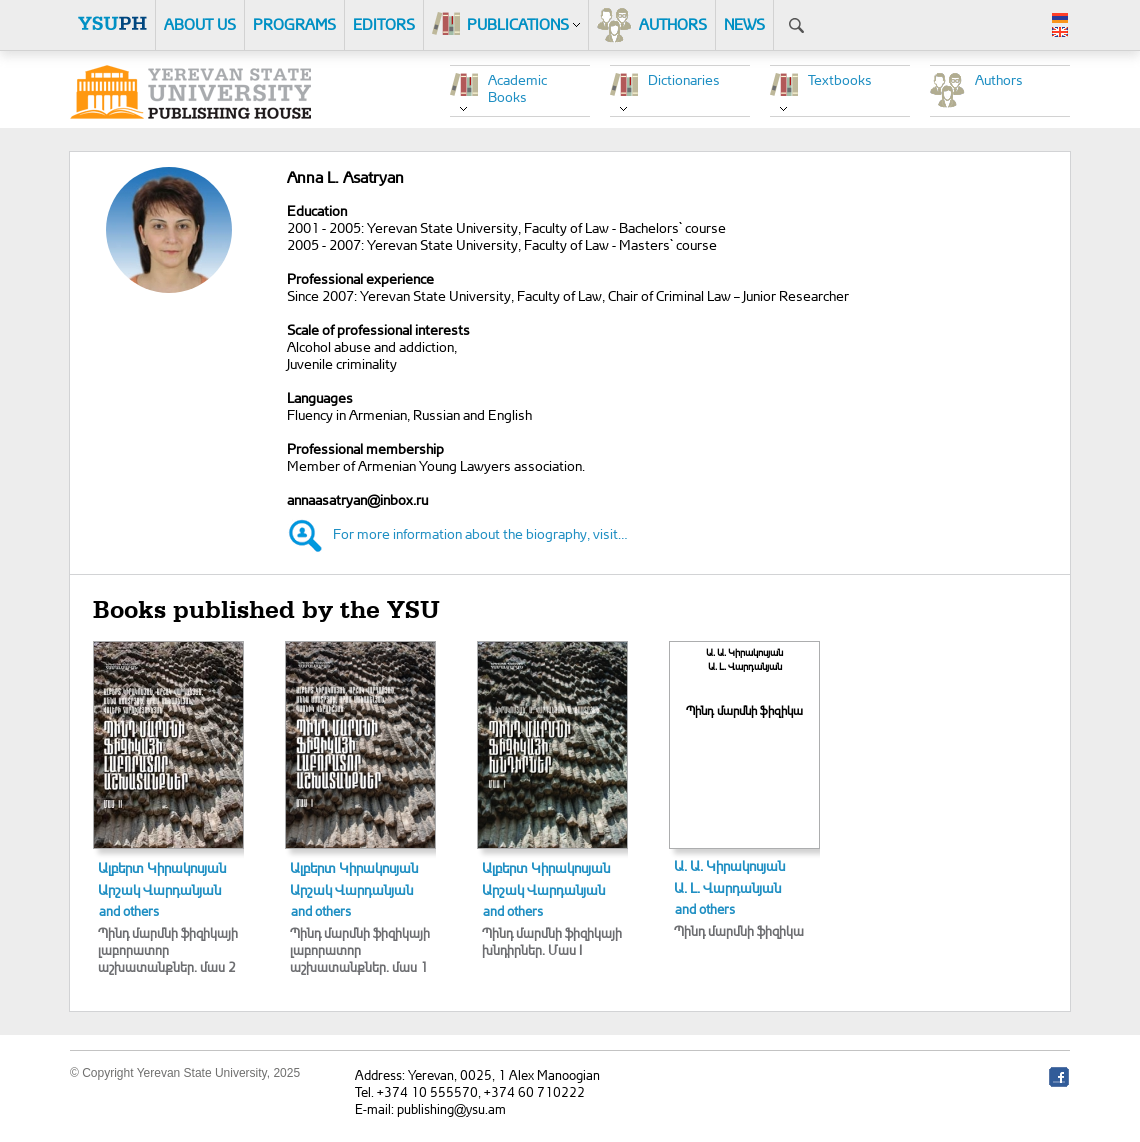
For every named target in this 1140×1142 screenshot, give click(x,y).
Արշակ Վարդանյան (159, 889)
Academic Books (517, 88)
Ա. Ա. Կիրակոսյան (729, 865)
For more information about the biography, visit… (480, 533)
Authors (999, 79)
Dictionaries (684, 79)
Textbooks (840, 79)
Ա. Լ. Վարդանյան (727, 887)
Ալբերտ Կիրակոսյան (162, 867)
